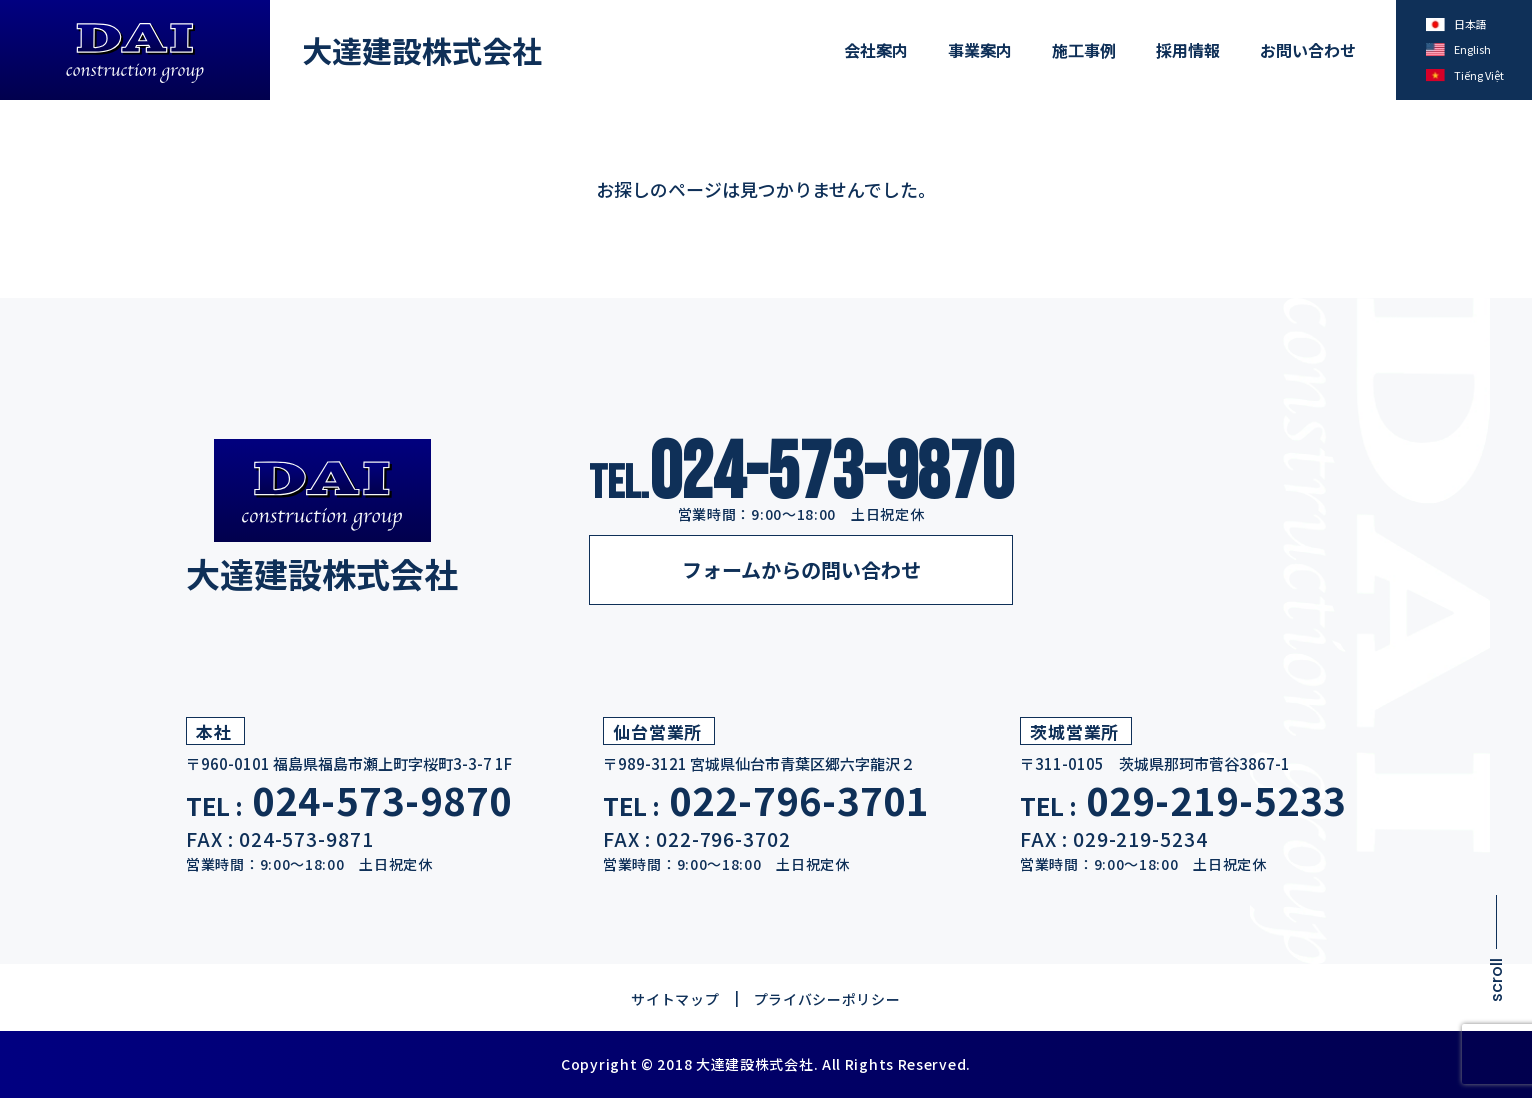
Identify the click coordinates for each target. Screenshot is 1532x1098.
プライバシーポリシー (827, 999)
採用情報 (1188, 50)
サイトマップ (675, 999)
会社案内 (876, 50)
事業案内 (980, 50)
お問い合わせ (1308, 50)
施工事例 (1084, 50)
